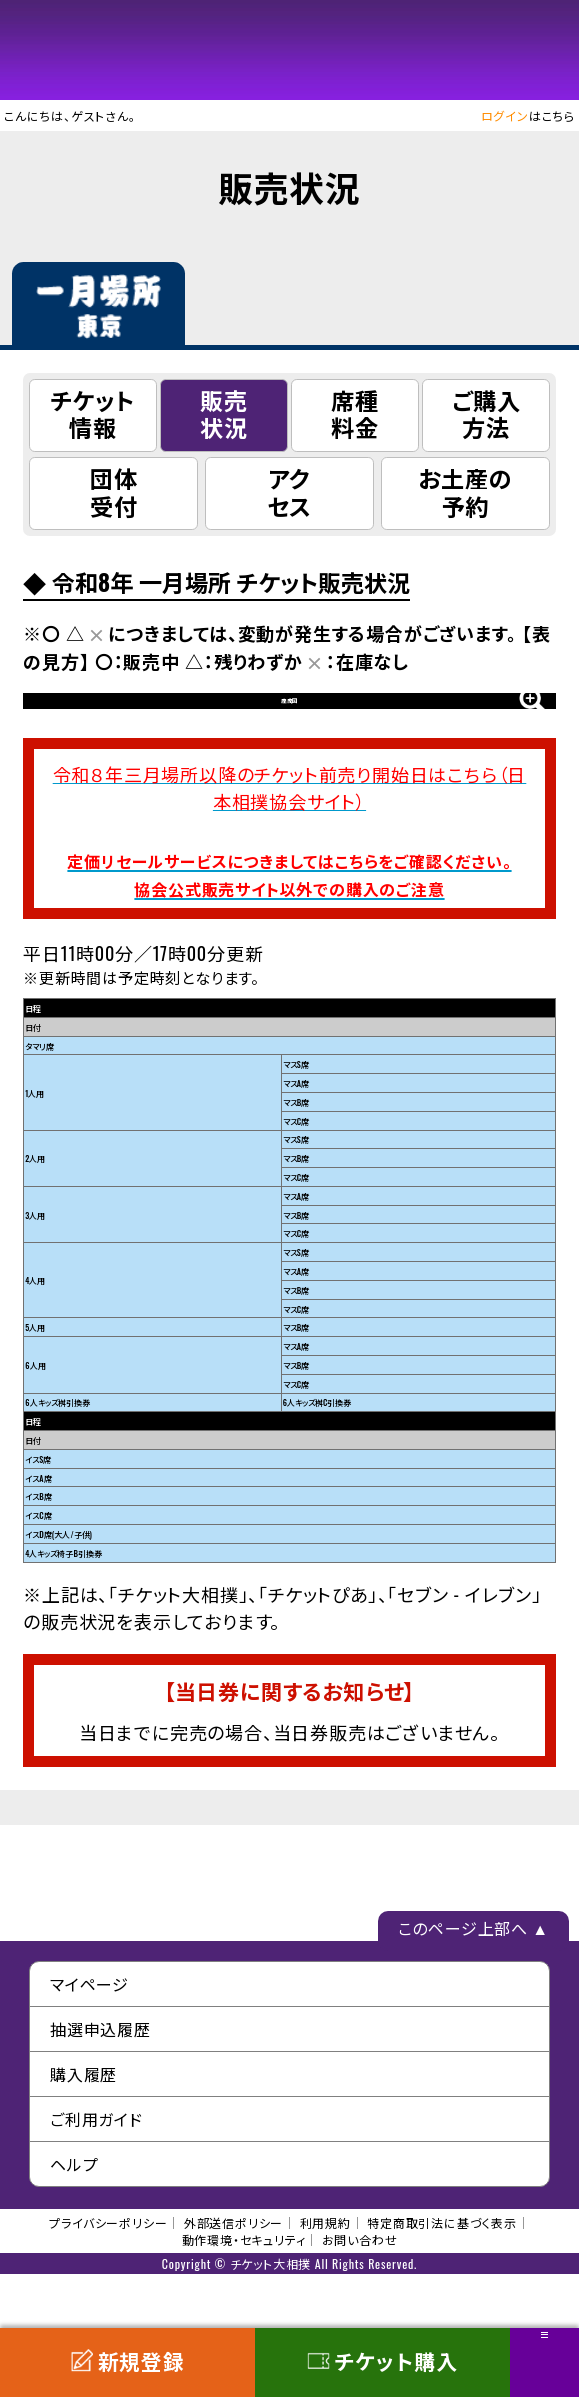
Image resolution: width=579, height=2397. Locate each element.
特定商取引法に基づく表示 (442, 2276)
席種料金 (355, 413)
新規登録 (127, 2360)
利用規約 (325, 2276)
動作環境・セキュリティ (244, 2293)
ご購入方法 (486, 413)
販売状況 (224, 413)
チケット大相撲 (290, 50)
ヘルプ (74, 2218)
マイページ (89, 2038)
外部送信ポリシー (233, 2276)
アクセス (290, 491)
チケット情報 (93, 413)
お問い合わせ (360, 2293)
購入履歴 (83, 2128)
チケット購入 (382, 2360)
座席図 (289, 727)
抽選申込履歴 (100, 2083)
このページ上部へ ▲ (474, 1982)
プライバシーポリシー (108, 2276)
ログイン (505, 115)
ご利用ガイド (96, 2173)
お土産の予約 (465, 491)
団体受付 (114, 491)
